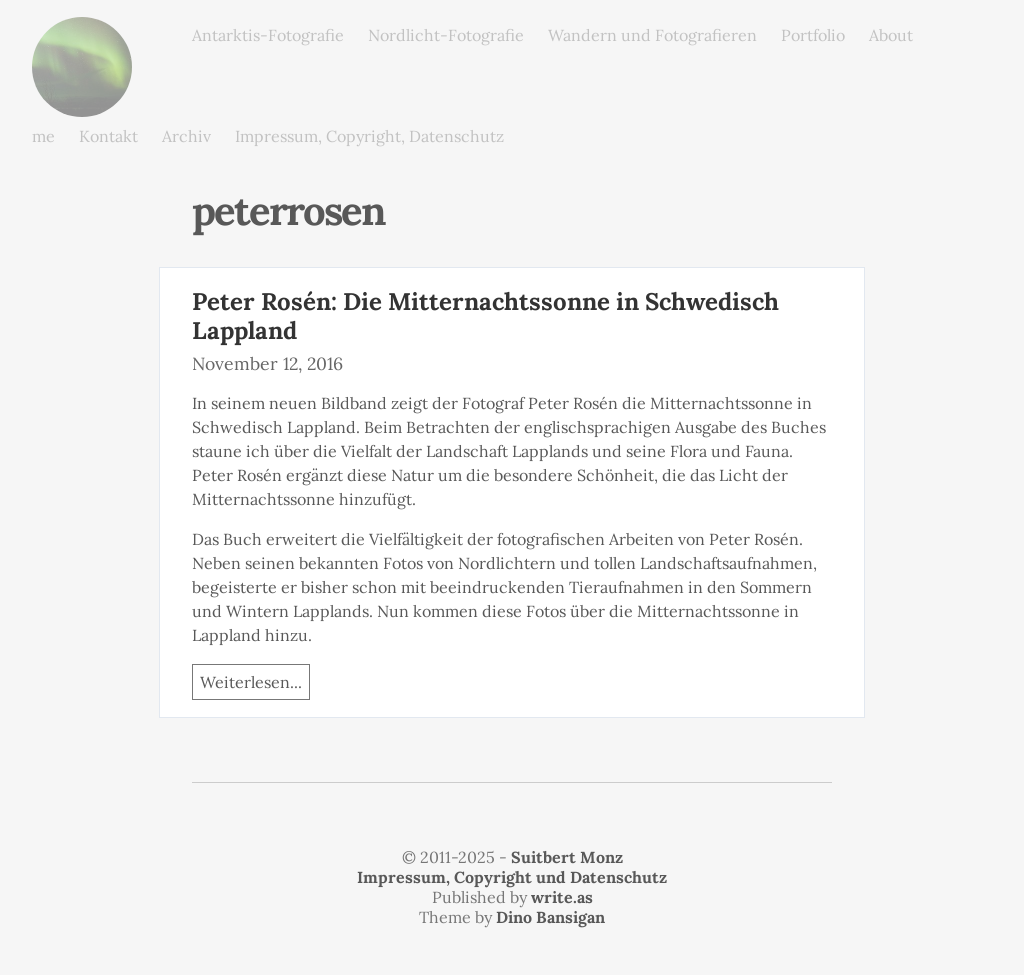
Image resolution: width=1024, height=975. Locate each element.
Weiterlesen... (251, 682)
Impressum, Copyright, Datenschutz (369, 136)
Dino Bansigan (550, 917)
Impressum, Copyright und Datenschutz (512, 877)
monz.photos (82, 32)
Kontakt (108, 136)
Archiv (186, 136)
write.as (562, 897)
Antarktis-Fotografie (268, 35)
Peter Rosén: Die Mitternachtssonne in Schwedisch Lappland (485, 316)
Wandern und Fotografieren (652, 35)
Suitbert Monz (567, 857)
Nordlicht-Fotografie (446, 35)
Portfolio (813, 35)
